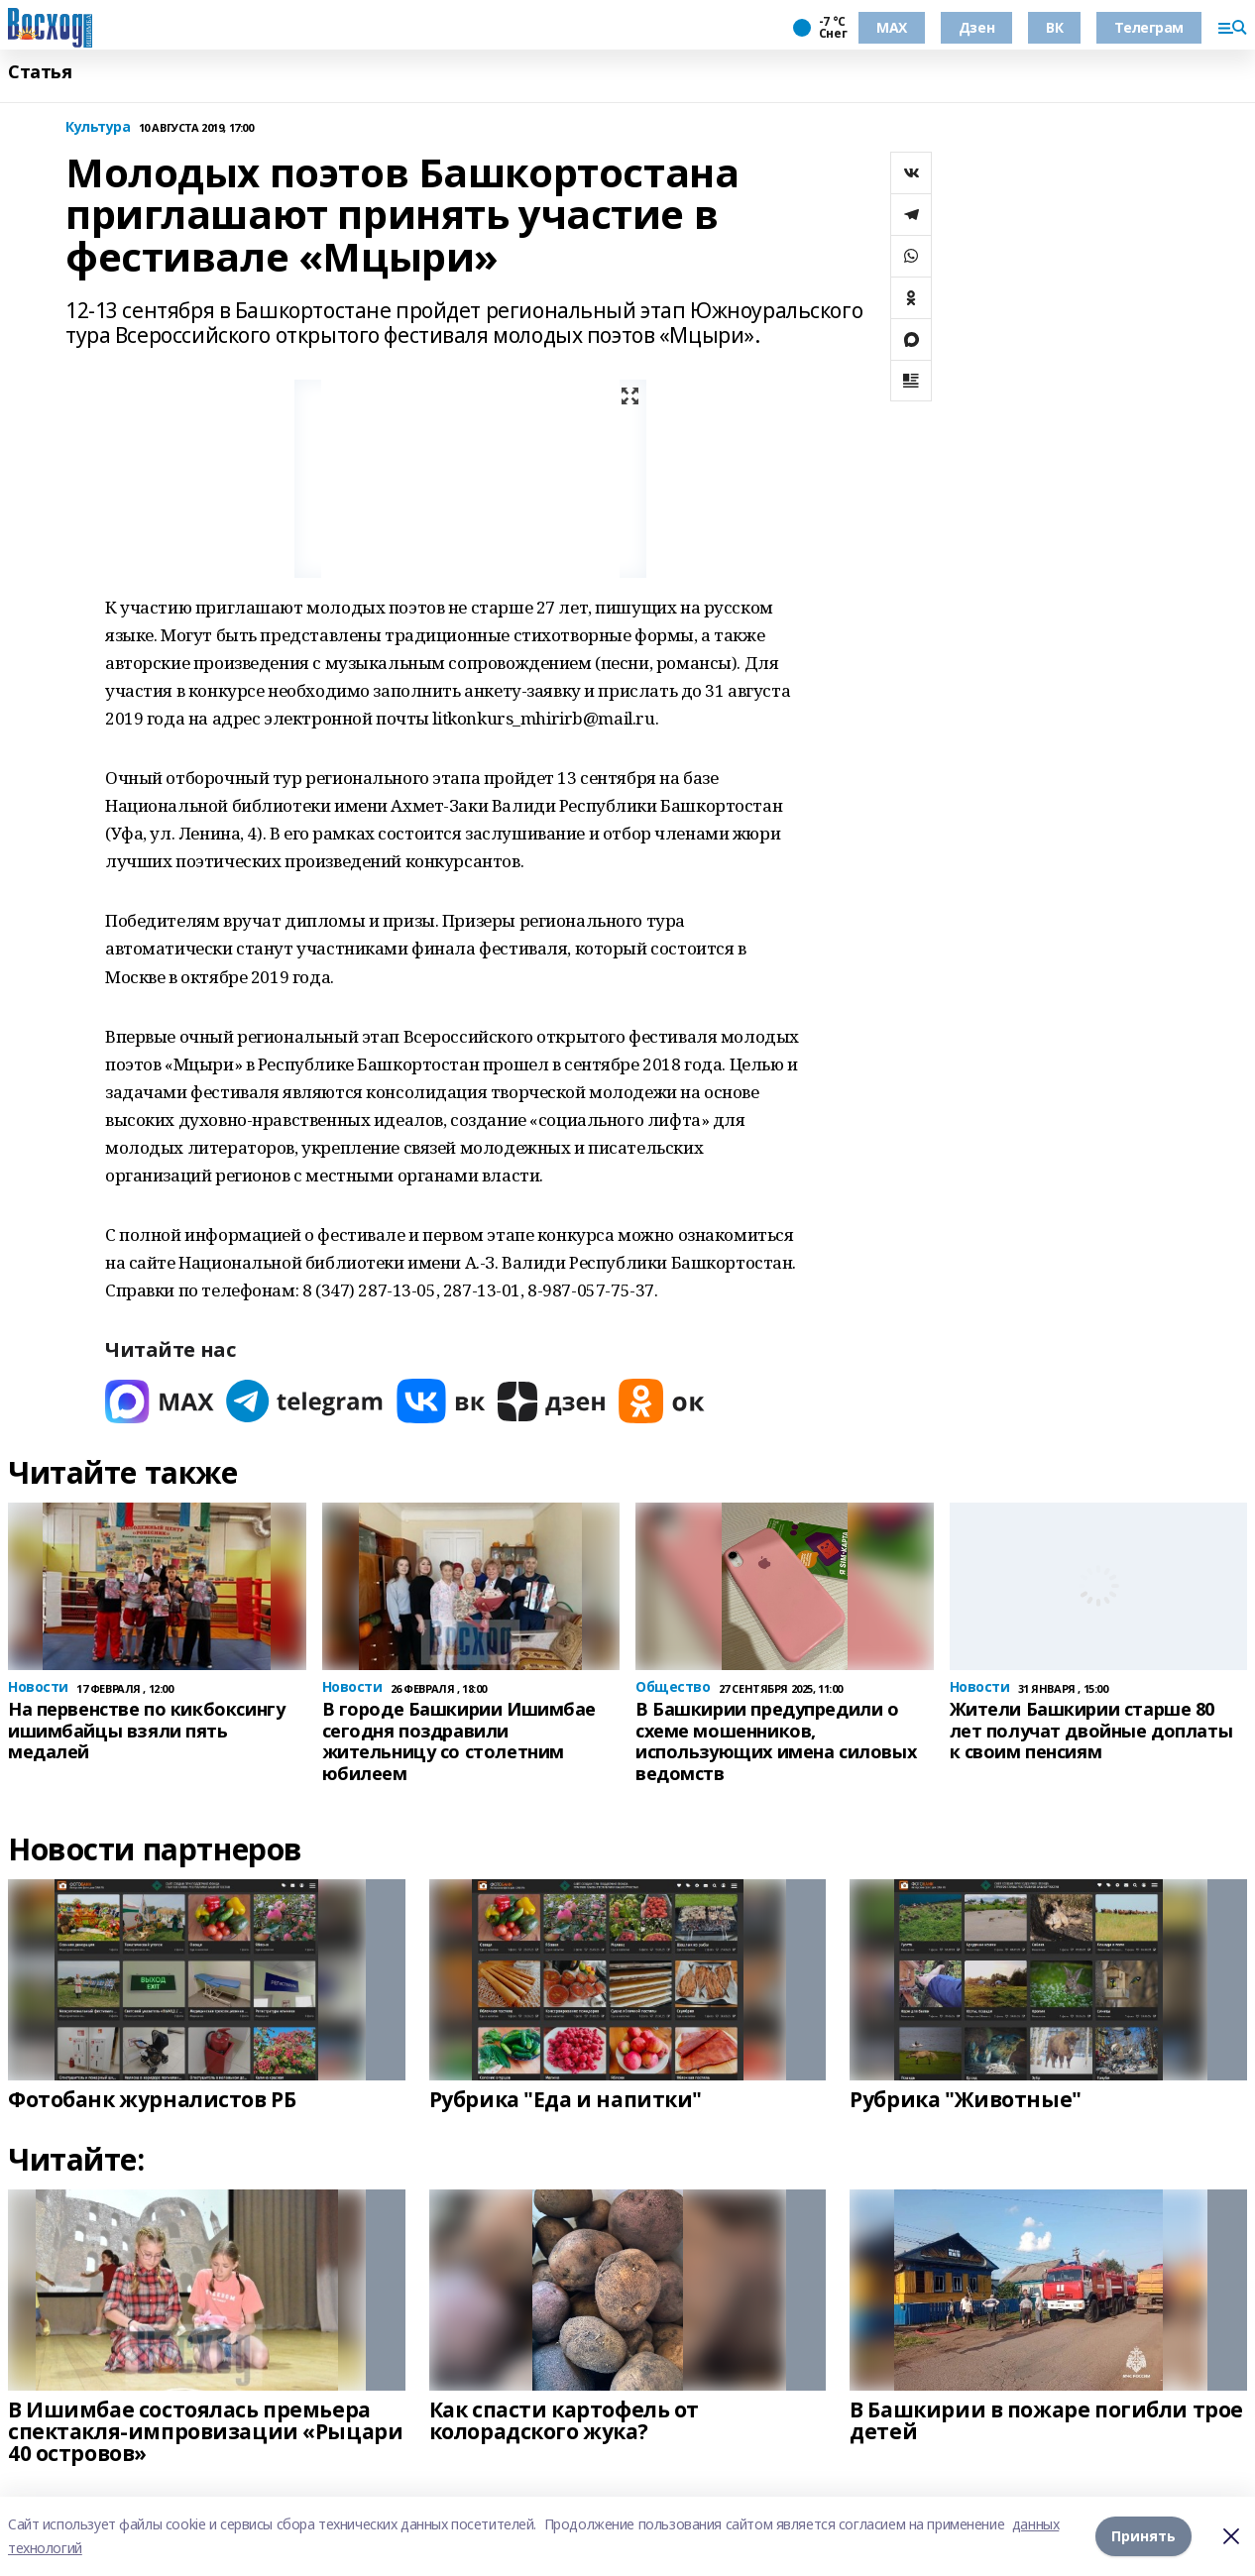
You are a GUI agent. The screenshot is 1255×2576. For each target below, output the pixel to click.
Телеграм (1149, 27)
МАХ (891, 27)
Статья (39, 71)
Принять (1143, 2535)
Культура (98, 127)
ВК (1054, 27)
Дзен (976, 27)
